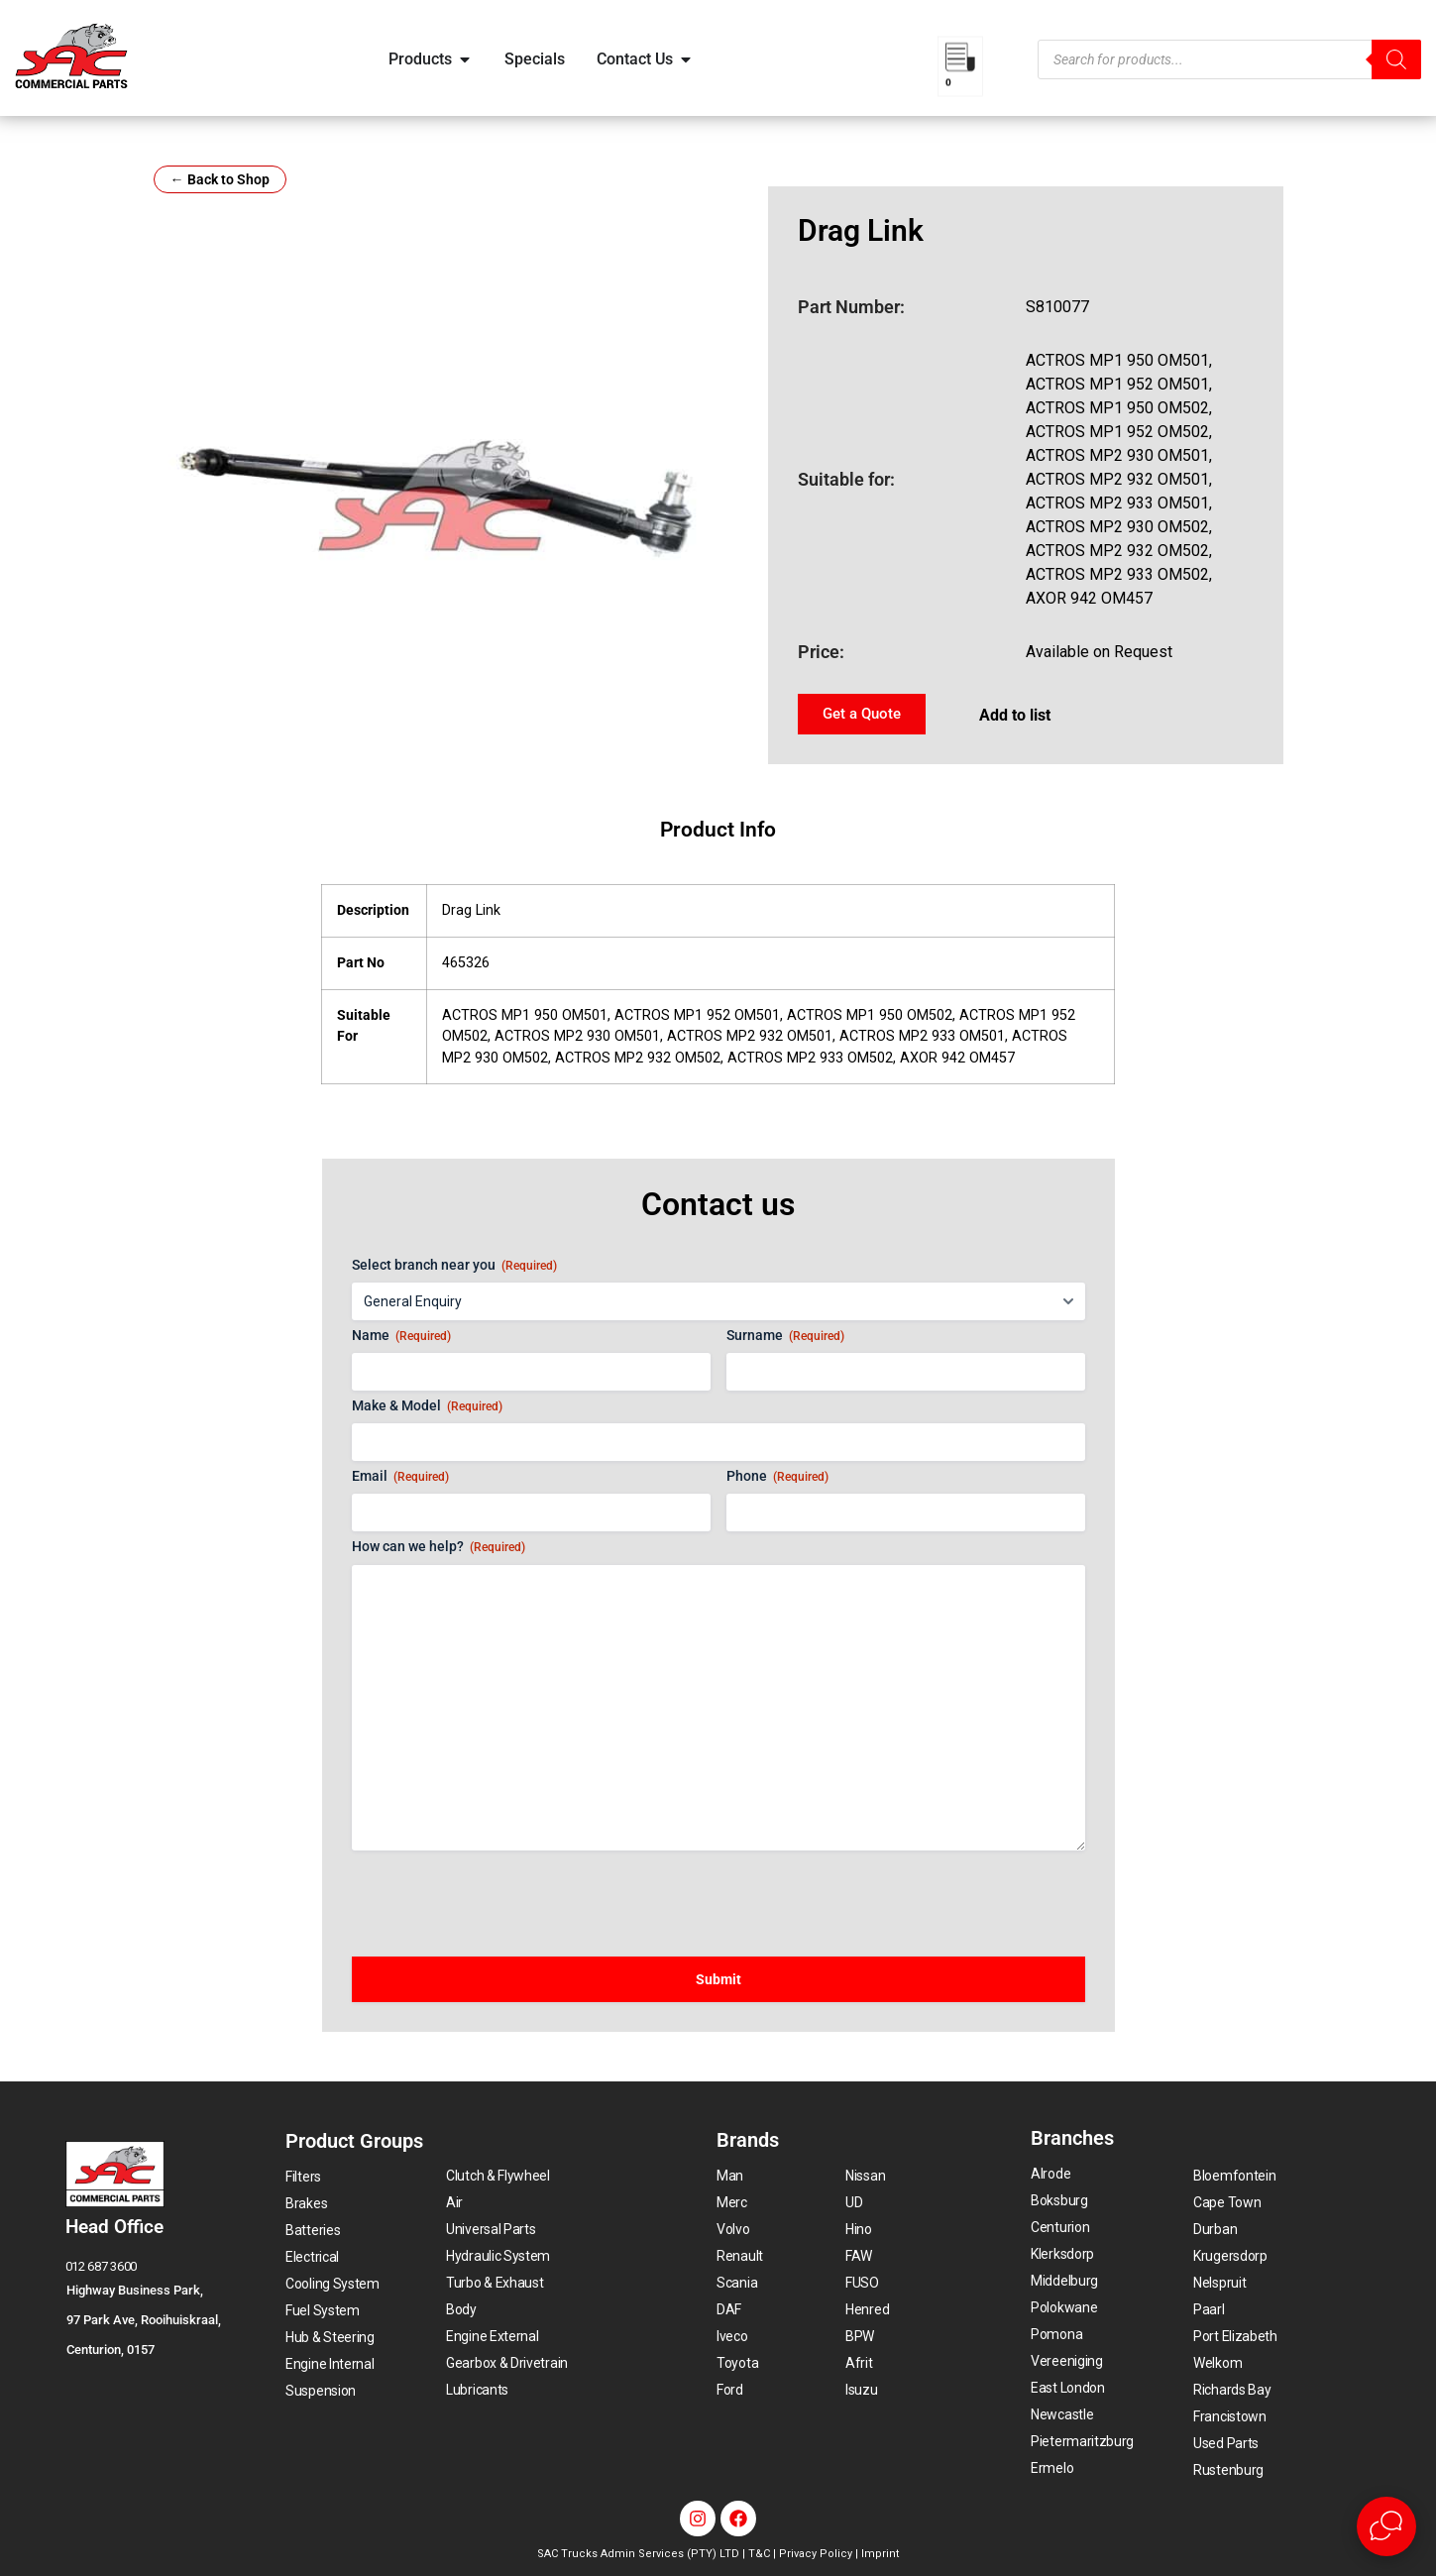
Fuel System (322, 2310)
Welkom (1217, 2363)
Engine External (492, 2336)
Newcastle (1062, 2414)
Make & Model (427, 1406)
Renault (740, 2256)
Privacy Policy (815, 2553)
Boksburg (1059, 2200)
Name (401, 1336)
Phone (777, 1477)
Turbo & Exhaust (495, 2283)
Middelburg (1064, 2281)
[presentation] (502, 1894)
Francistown (1230, 2416)
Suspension (320, 2391)
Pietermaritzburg (1082, 2441)
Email (400, 1477)
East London (1068, 2388)
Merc (732, 2202)
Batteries (312, 2230)
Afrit (859, 2363)
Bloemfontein (1234, 2176)
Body (461, 2309)
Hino (858, 2229)
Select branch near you (454, 1266)
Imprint (880, 2553)
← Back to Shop (220, 179)
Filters (303, 2176)
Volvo (733, 2229)
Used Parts (1226, 2443)
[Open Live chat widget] (1386, 2526)
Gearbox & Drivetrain (507, 2363)
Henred (867, 2309)
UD (853, 2202)
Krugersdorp (1230, 2256)
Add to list (1014, 715)
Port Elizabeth (1235, 2336)
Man (730, 2176)
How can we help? (438, 1547)
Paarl (1209, 2309)
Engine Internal (330, 2364)
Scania (737, 2283)
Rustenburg (1228, 2470)
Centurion (1060, 2227)
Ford (730, 2390)
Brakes (306, 2203)
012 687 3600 (101, 2266)
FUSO (862, 2283)
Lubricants (477, 2390)
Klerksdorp (1062, 2254)
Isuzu (861, 2390)
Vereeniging (1067, 2361)
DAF (729, 2309)
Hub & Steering (330, 2337)
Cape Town (1227, 2202)
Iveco (732, 2336)
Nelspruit (1219, 2283)
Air (454, 2202)
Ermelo (1052, 2468)
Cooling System (332, 2284)
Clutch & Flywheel (498, 2176)
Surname (785, 1336)
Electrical (312, 2257)
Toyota (737, 2363)
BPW (859, 2336)
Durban (1215, 2229)
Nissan (865, 2176)
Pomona (1056, 2334)
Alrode (1050, 2174)
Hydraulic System (498, 2256)
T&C (759, 2553)
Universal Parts (491, 2229)
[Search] (1396, 59)
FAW (858, 2256)
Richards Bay (1231, 2390)
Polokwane (1064, 2307)
